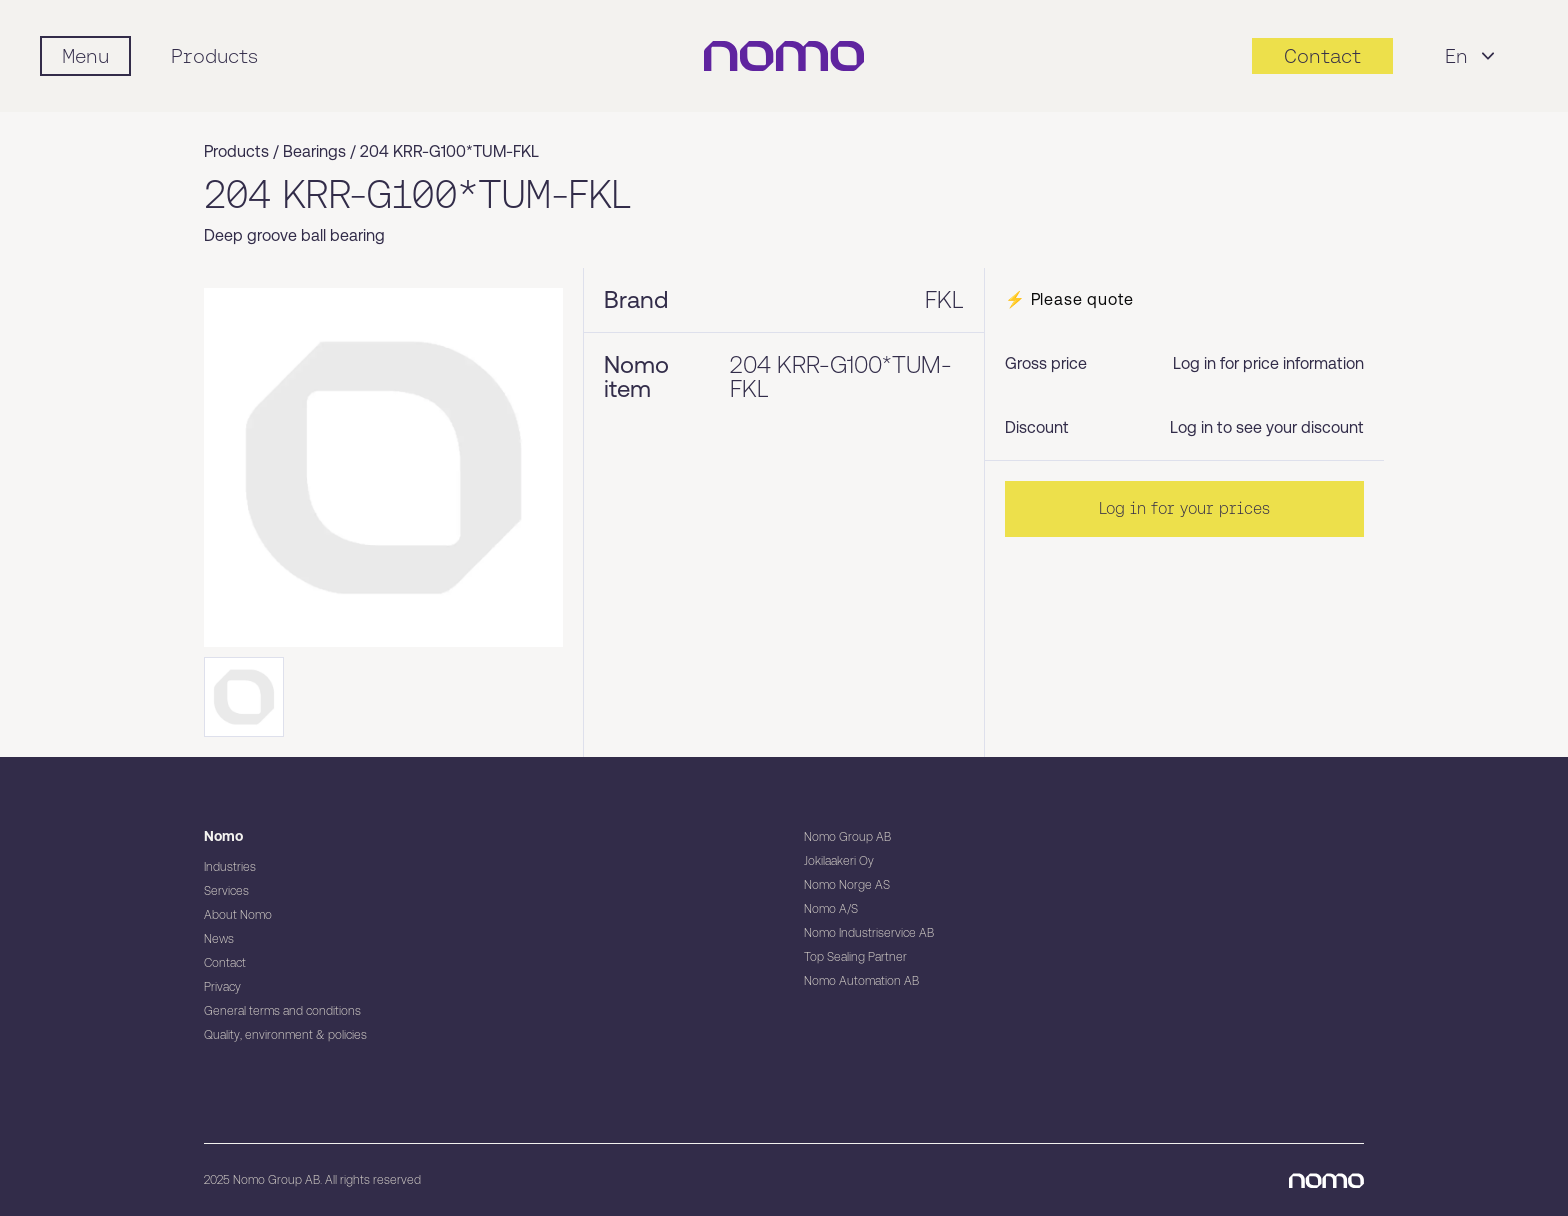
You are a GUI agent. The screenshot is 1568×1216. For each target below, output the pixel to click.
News (219, 939)
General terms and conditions (282, 1011)
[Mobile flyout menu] (85, 56)
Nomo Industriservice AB (869, 933)
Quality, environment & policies (285, 1035)
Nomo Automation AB (861, 981)
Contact (225, 963)
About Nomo (238, 915)
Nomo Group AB (847, 837)
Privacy (222, 987)
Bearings (314, 151)
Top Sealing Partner (855, 957)
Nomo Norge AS (847, 885)
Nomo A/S (831, 909)
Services (226, 891)
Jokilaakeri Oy (839, 861)
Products (214, 56)
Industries (230, 867)
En (1472, 56)
